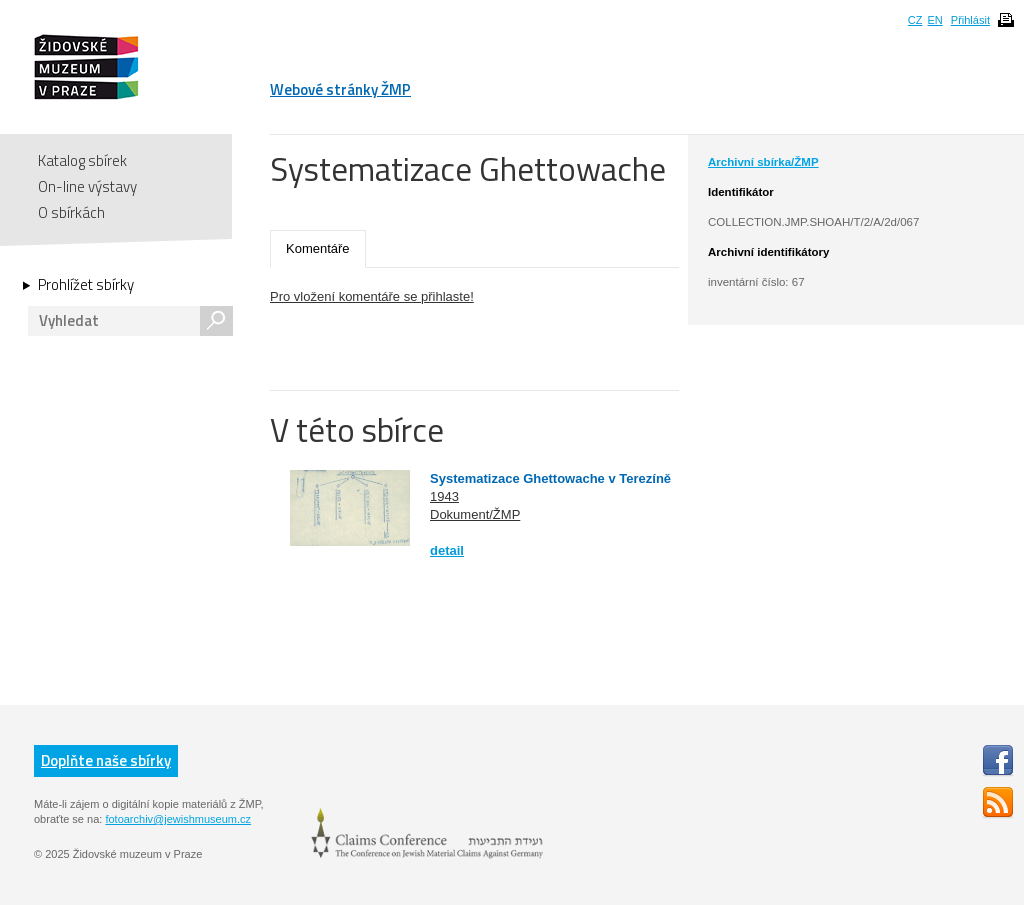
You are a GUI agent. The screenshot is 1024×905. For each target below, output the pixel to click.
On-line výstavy (87, 186)
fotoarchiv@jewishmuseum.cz (178, 819)
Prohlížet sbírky (86, 285)
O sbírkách (71, 212)
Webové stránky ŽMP (340, 89)
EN (934, 20)
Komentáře (318, 248)
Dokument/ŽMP (475, 514)
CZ (915, 20)
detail (447, 550)
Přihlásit (970, 20)
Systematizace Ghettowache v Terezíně (550, 478)
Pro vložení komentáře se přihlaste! (372, 296)
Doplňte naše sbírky (106, 760)
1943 (444, 496)
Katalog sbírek (82, 160)
